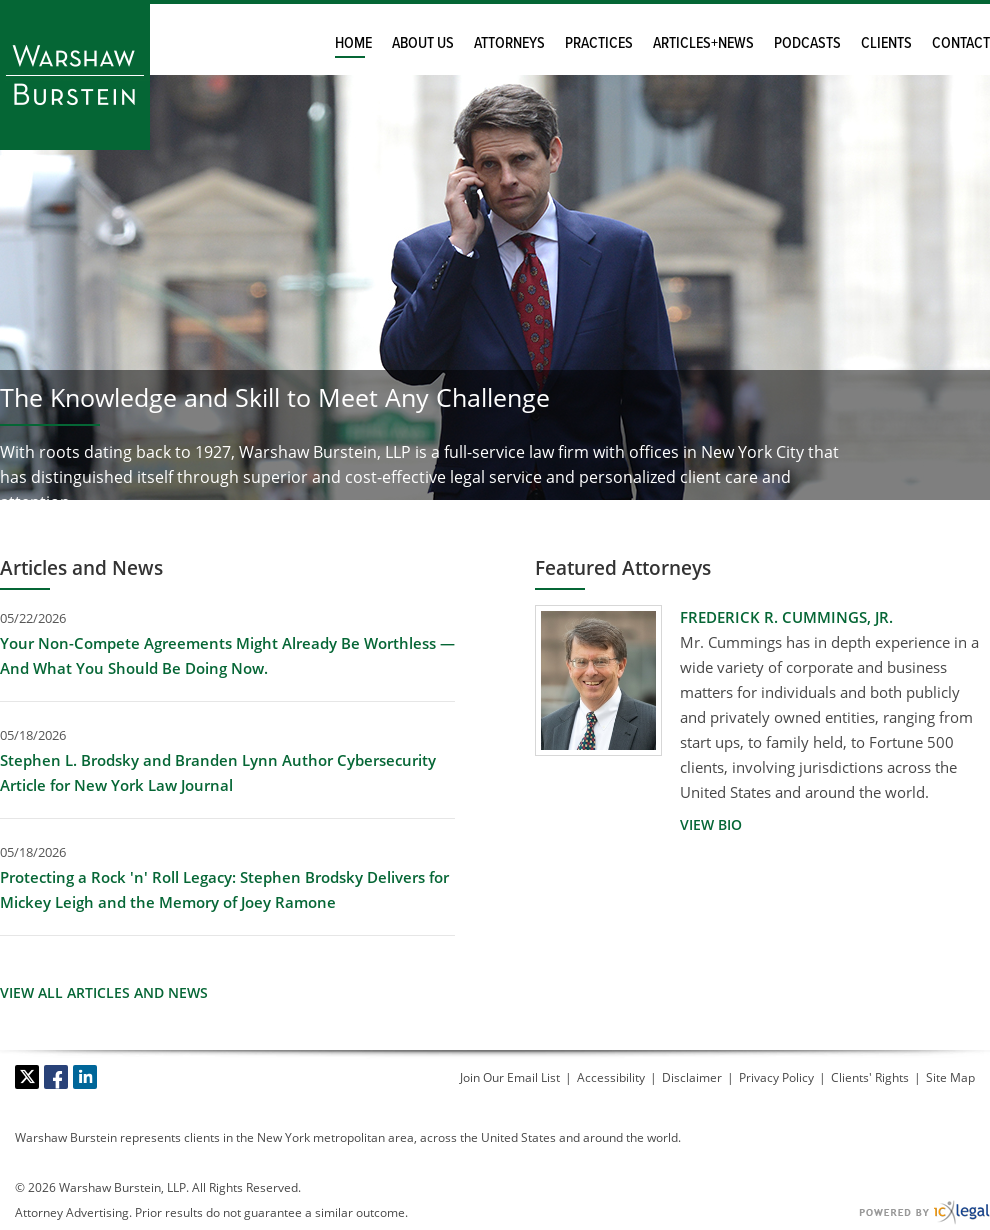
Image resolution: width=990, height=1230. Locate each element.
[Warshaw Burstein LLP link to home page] (75, 75)
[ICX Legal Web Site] (924, 1212)
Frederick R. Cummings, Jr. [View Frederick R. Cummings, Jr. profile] (786, 617)
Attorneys (509, 43)
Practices (599, 43)
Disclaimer (692, 1077)
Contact (961, 43)
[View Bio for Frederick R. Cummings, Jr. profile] (711, 825)
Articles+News (703, 43)
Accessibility (611, 1077)
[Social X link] (27, 1077)
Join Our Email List (510, 1077)
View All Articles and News (104, 993)
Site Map (950, 1077)
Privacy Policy (776, 1077)
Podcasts (807, 43)
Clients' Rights (870, 1077)
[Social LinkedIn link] (85, 1077)
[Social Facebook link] (56, 1077)
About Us (423, 43)
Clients (886, 43)
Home (353, 43)
